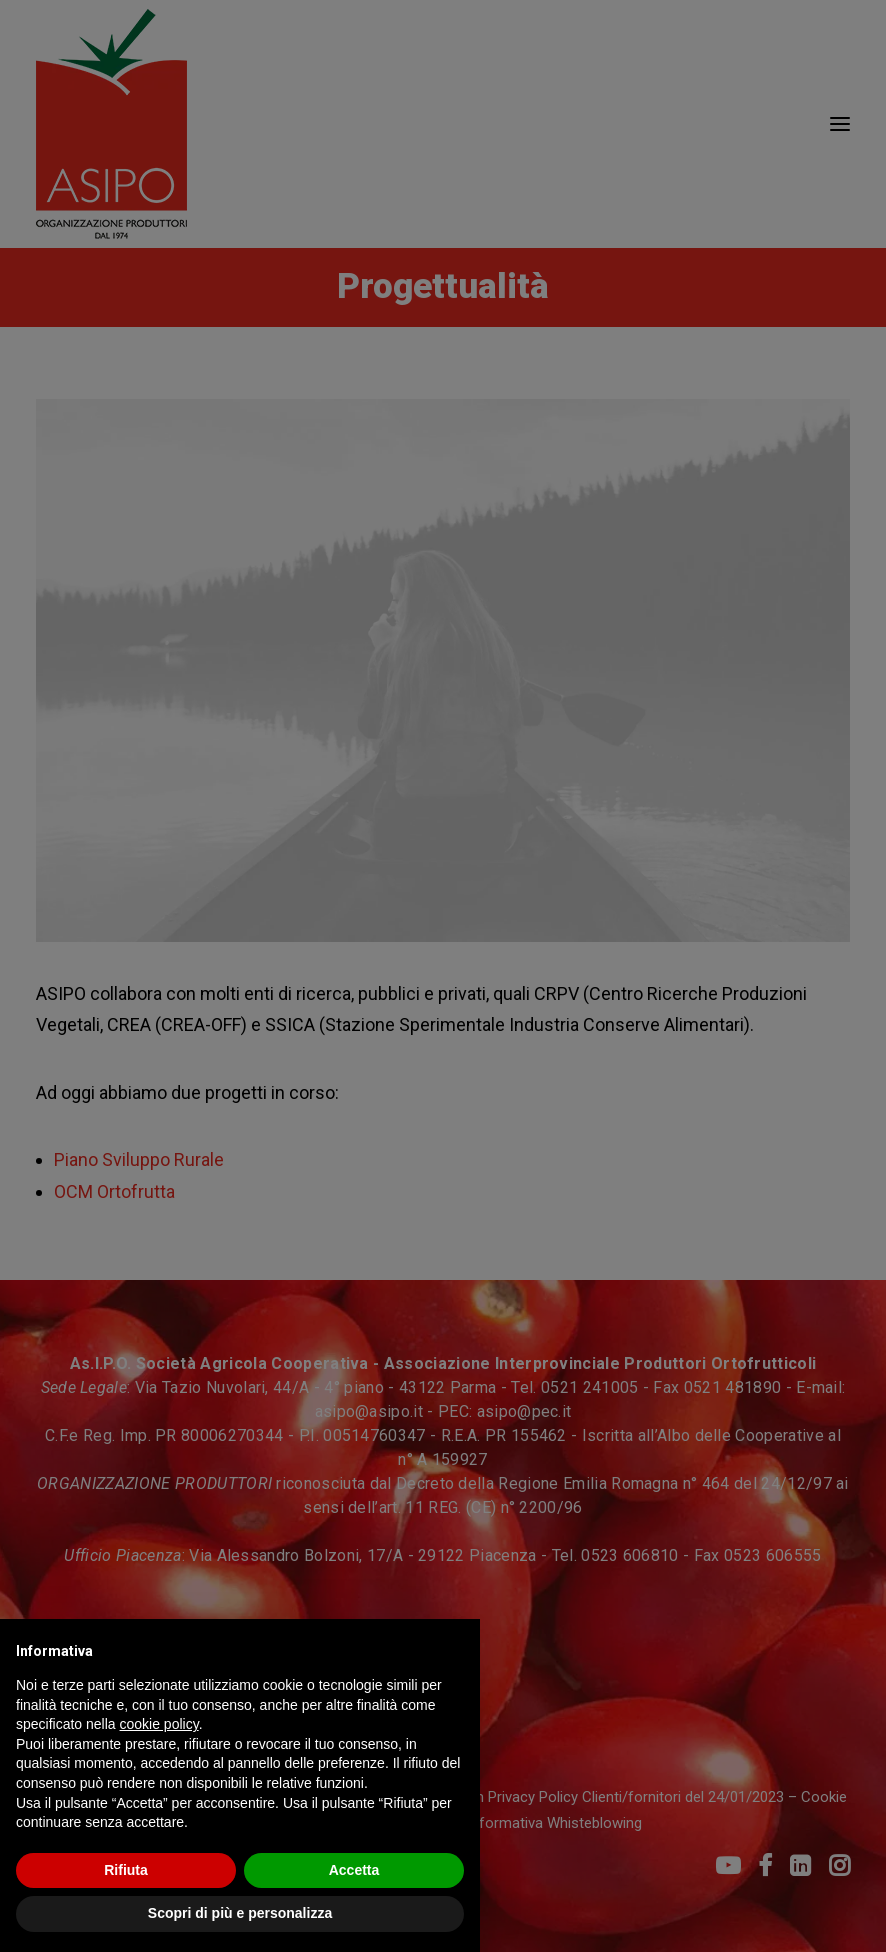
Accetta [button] (354, 1870)
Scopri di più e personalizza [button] (240, 1913)
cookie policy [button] (159, 1724)
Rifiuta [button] (126, 1870)
